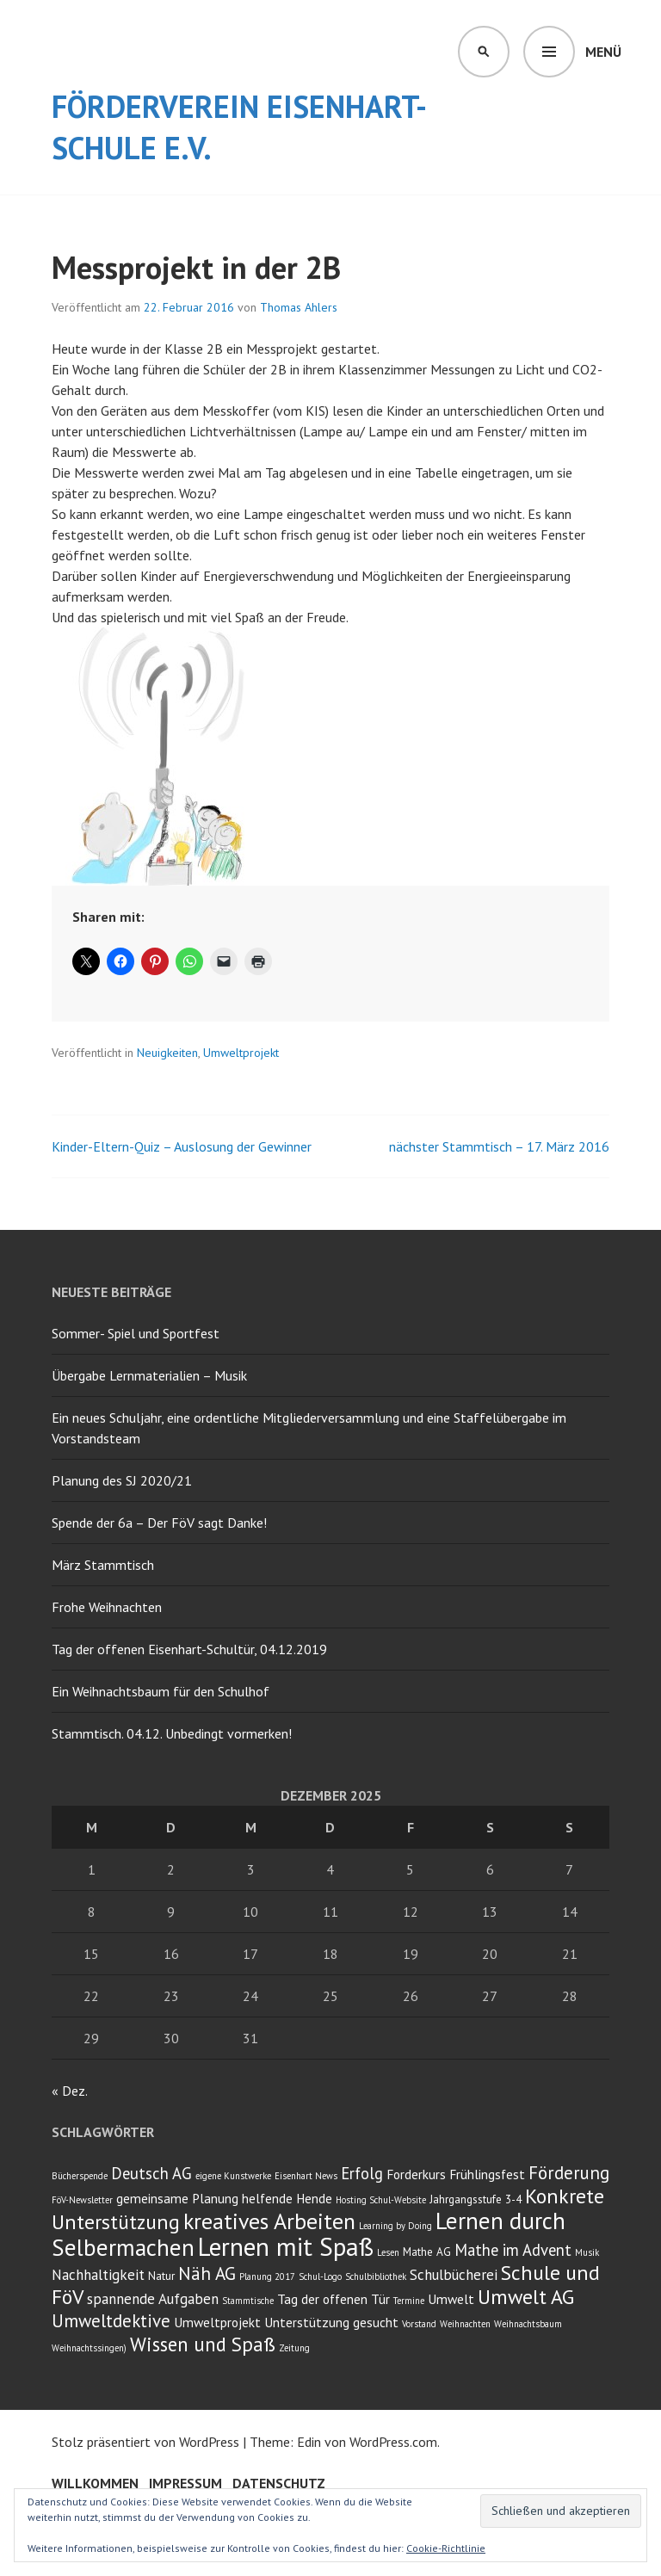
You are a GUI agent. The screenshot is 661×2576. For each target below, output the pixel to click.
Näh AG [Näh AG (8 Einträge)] (207, 2273)
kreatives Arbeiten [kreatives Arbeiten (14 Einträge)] (269, 2221)
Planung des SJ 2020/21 (122, 1480)
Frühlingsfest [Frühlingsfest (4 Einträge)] (487, 2174)
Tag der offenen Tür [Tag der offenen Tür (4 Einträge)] (333, 2298)
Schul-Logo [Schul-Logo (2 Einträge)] (320, 2276)
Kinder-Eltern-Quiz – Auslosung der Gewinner (182, 1146)
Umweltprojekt (241, 1052)
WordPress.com (393, 2441)
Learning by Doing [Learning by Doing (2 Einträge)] (395, 2226)
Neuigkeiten (167, 1052)
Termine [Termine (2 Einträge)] (408, 2301)
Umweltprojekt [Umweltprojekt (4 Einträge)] (217, 2322)
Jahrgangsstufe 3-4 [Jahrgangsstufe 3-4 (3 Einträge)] (475, 2199)
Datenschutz (278, 2483)
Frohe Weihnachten (107, 1606)
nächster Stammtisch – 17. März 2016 (499, 1146)
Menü (603, 51)
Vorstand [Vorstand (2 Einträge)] (419, 2324)
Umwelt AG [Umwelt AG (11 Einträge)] (526, 2296)
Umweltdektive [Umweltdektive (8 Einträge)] (111, 2320)
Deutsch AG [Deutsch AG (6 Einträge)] (151, 2173)
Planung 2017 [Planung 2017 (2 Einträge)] (267, 2276)
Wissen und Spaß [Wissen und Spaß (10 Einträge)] (202, 2344)
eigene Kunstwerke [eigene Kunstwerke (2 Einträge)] (233, 2176)
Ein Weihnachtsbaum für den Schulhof (160, 1691)
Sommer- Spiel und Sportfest (135, 1333)
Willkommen (95, 2483)
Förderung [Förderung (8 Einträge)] (568, 2172)
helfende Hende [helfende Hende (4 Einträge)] (287, 2198)
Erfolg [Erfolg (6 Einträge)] (362, 2173)
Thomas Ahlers (298, 307)
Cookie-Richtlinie (445, 2548)
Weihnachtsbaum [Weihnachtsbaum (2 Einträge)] (528, 2324)
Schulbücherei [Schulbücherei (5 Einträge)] (453, 2274)
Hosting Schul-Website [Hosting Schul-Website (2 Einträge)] (381, 2200)
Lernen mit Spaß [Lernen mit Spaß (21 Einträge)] (286, 2246)
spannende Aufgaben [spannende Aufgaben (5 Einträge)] (153, 2298)
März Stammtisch (103, 1564)
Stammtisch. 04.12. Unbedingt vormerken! (172, 1733)
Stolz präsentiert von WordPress (145, 2441)
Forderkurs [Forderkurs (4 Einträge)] (416, 2174)
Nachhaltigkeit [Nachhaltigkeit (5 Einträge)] (98, 2274)
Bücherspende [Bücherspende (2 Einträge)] (80, 2176)
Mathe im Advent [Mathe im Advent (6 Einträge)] (512, 2249)
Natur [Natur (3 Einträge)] (161, 2275)
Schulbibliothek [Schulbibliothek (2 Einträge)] (375, 2276)
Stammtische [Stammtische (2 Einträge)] (248, 2301)
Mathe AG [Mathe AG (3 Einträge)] (427, 2251)
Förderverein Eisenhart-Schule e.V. (239, 127)
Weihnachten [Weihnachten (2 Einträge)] (465, 2324)
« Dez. (69, 2090)
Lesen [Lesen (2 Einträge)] (388, 2252)
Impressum (185, 2483)
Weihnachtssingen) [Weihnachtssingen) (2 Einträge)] (89, 2348)
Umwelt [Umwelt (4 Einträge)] (451, 2298)
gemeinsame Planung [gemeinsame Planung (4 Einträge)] (177, 2198)
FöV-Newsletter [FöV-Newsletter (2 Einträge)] (82, 2200)
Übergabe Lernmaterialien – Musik (149, 1375)
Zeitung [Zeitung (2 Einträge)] (294, 2348)
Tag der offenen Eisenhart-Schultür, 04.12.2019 (189, 1649)
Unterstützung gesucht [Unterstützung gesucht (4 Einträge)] (331, 2322)
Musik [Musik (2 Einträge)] (587, 2252)
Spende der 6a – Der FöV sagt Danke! (159, 1522)
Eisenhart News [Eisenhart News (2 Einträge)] (306, 2176)
